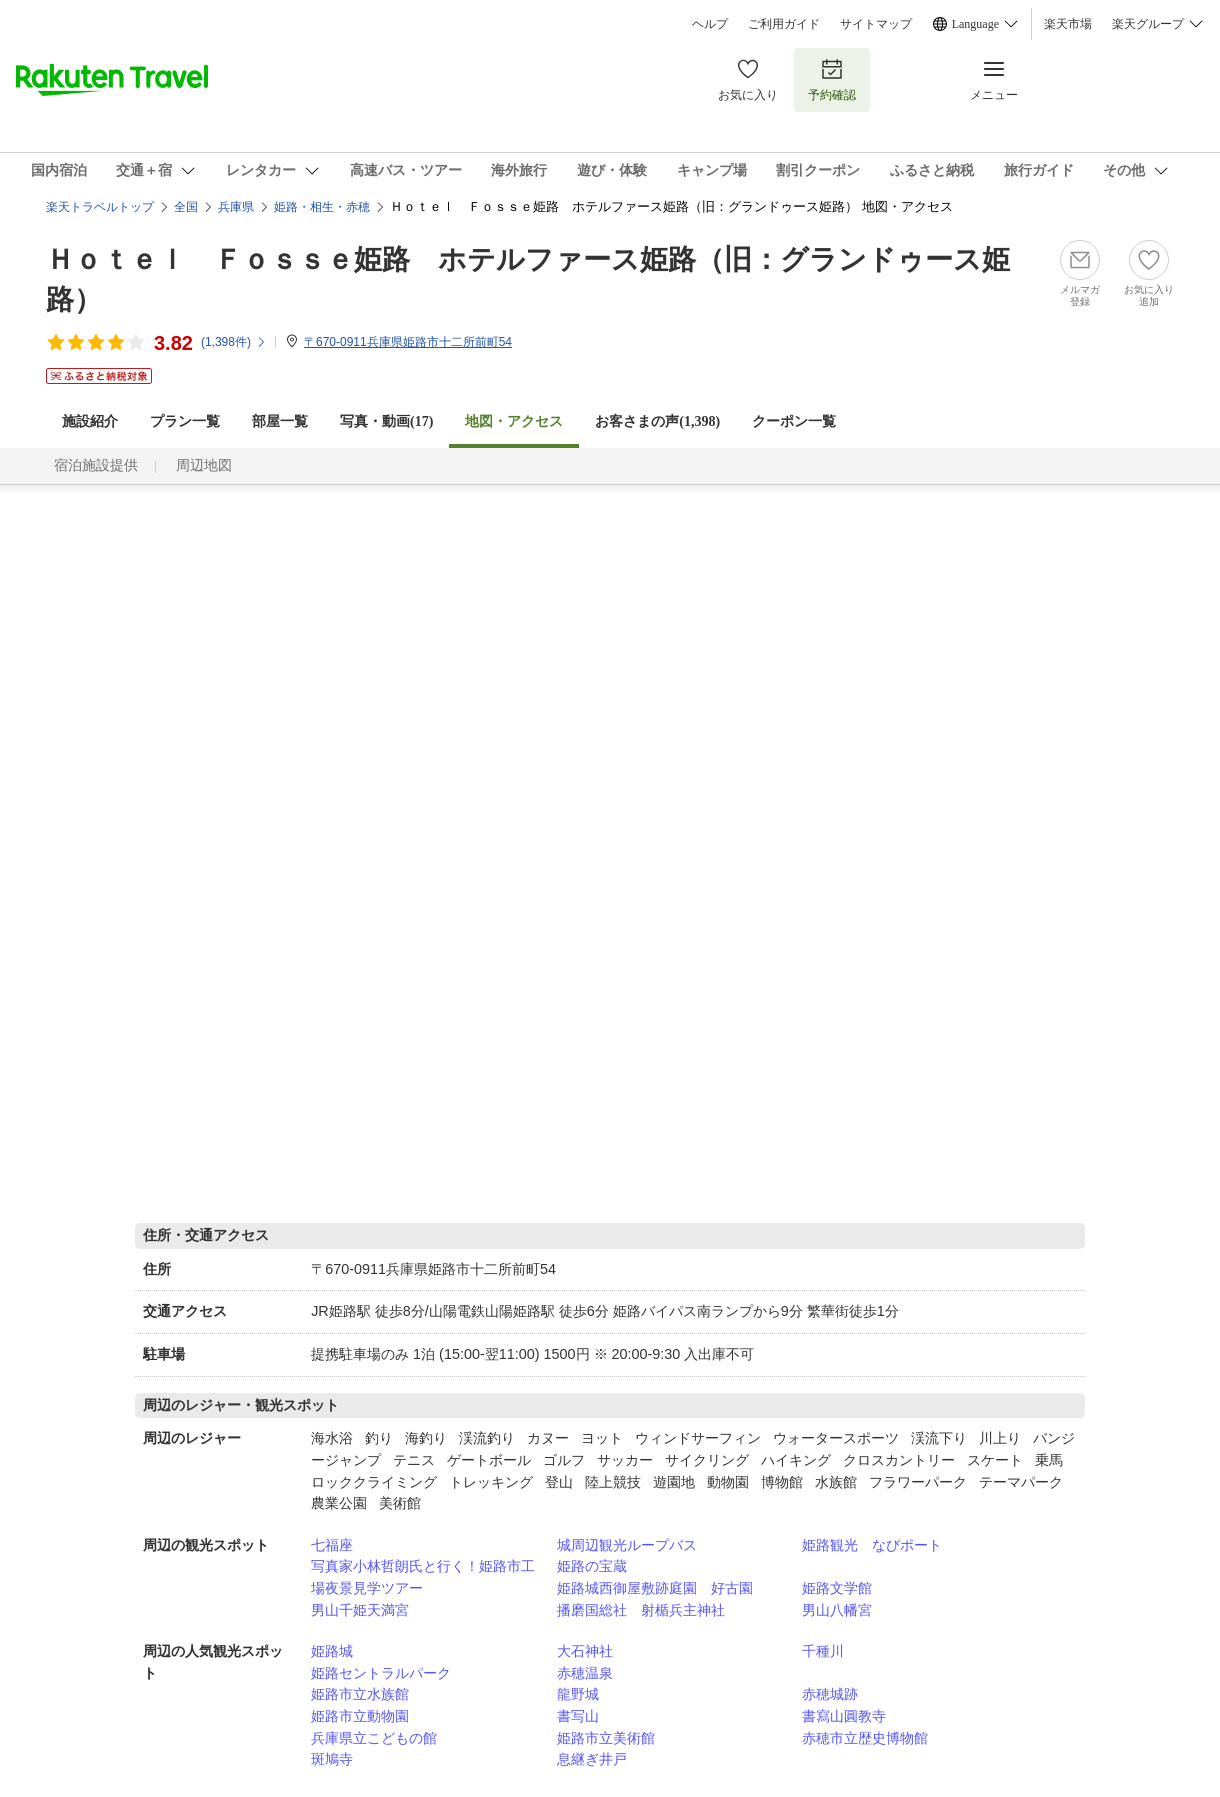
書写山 (578, 1716)
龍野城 (578, 1694)
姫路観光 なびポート (872, 1545)
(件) (234, 342)
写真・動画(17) (386, 421)
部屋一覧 (280, 421)
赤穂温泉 (585, 1673)
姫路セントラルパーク (381, 1673)
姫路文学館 (837, 1588)
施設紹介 (90, 421)
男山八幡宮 (837, 1610)
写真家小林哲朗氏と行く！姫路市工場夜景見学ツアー (423, 1577)
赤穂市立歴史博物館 (865, 1738)
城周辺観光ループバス (627, 1545)
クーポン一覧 (794, 421)
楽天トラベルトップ (100, 207)
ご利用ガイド (784, 24)
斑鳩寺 (332, 1759)
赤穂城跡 (830, 1694)
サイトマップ (876, 24)
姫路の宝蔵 (592, 1566)
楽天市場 (1068, 24)
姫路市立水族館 (360, 1694)
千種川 (823, 1651)
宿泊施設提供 (96, 465)
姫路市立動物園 (360, 1716)
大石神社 (585, 1651)
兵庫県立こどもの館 (374, 1738)
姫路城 (332, 1651)
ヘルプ (710, 24)
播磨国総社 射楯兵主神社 (641, 1610)
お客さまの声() (657, 421)
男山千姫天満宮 (360, 1610)
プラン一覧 (185, 421)
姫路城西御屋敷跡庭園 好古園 (655, 1588)
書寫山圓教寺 (844, 1716)
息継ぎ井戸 (592, 1759)
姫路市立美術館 (606, 1738)
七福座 (332, 1545)
